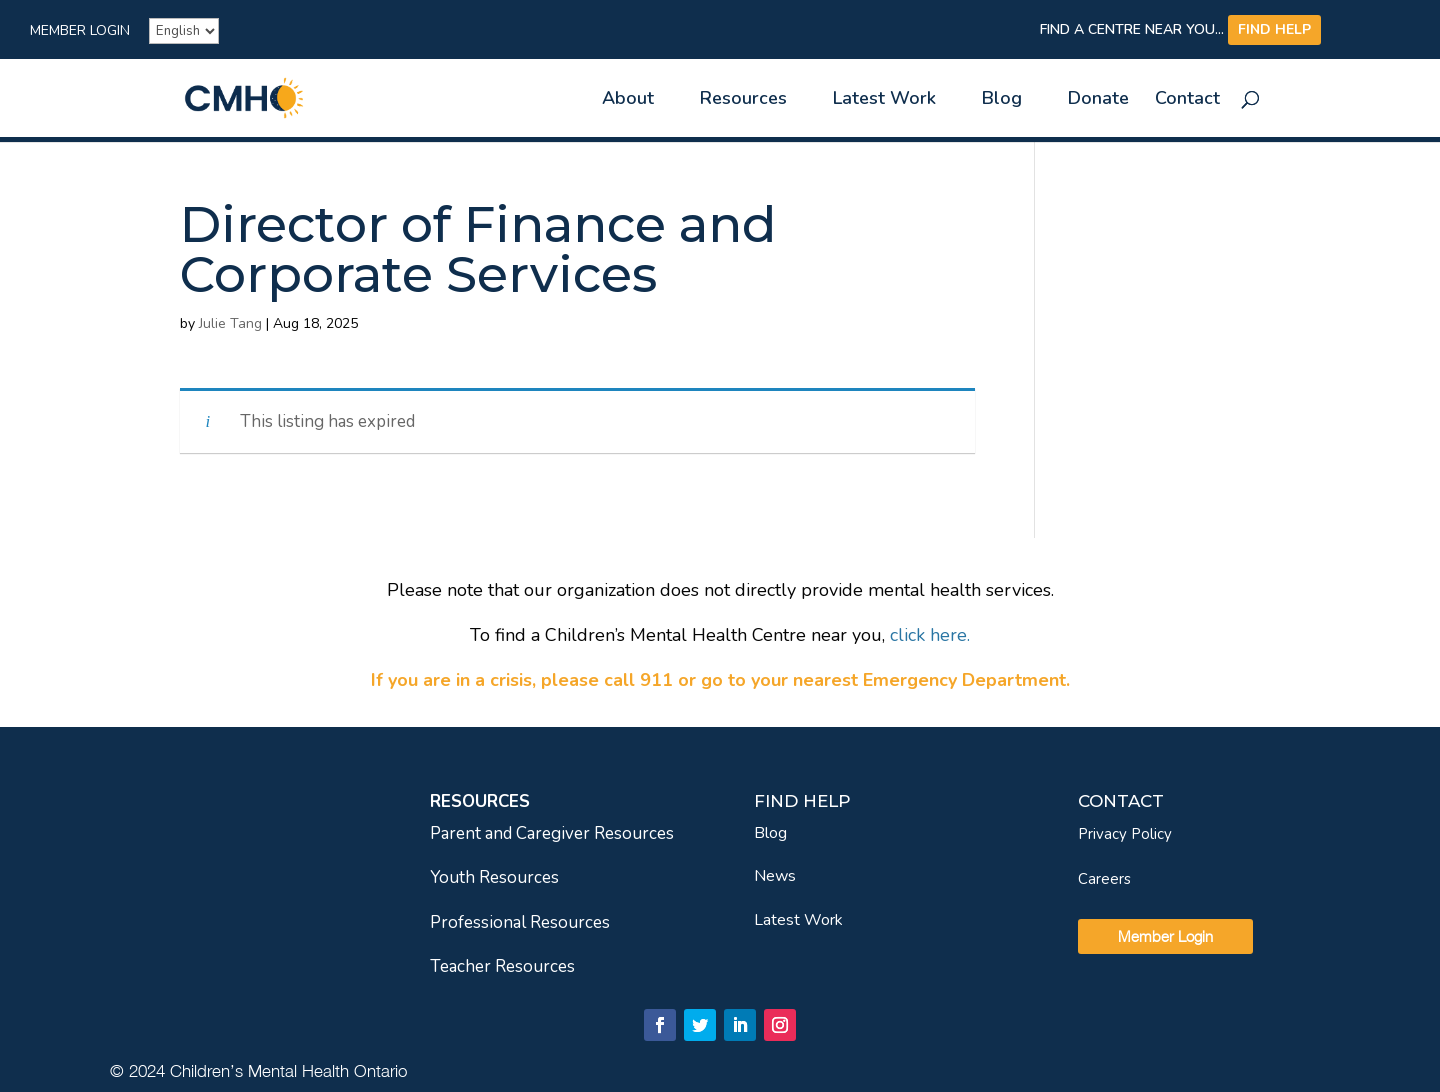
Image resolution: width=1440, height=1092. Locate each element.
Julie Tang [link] (230, 323)
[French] (184, 31)
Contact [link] (1187, 100)
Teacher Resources (502, 966)
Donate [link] (1098, 100)
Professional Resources (520, 922)
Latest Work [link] (884, 100)
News (775, 876)
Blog (770, 833)
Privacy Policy (1125, 834)
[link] (279, 96)
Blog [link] (1002, 100)
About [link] (628, 100)
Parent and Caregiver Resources (552, 833)
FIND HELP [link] (1274, 29)
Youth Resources (494, 877)
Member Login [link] (80, 32)
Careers (1104, 879)
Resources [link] (743, 100)
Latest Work (798, 920)
